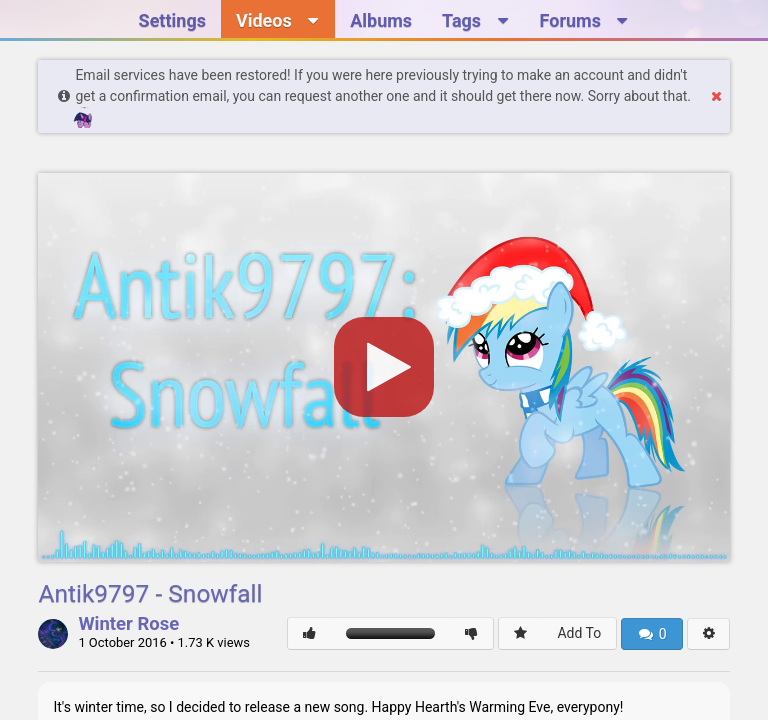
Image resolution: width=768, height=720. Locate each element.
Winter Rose (128, 625)
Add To (579, 633)
